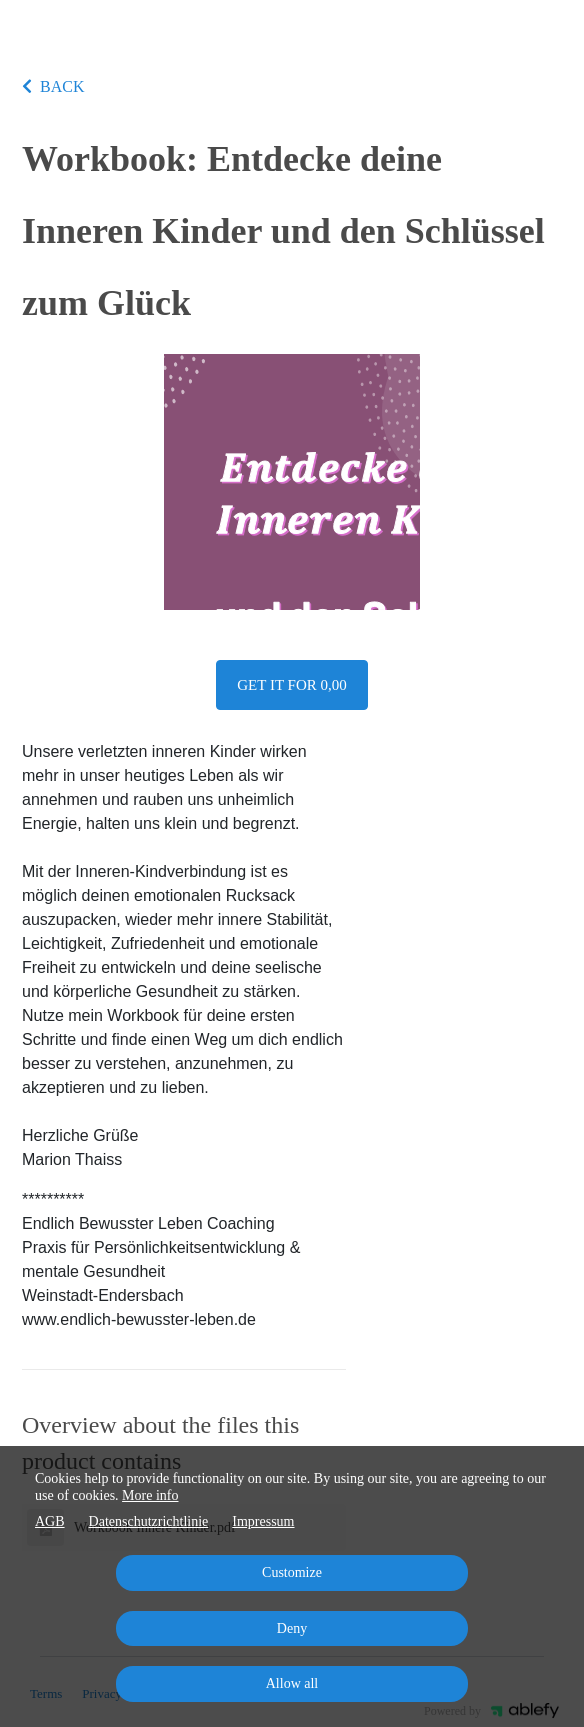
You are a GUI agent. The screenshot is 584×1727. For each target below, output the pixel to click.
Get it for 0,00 (291, 685)
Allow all (292, 1683)
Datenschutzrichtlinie (149, 1521)
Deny (292, 1628)
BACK (53, 86)
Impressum (263, 1521)
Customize (292, 1572)
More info (150, 1495)
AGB (50, 1521)
